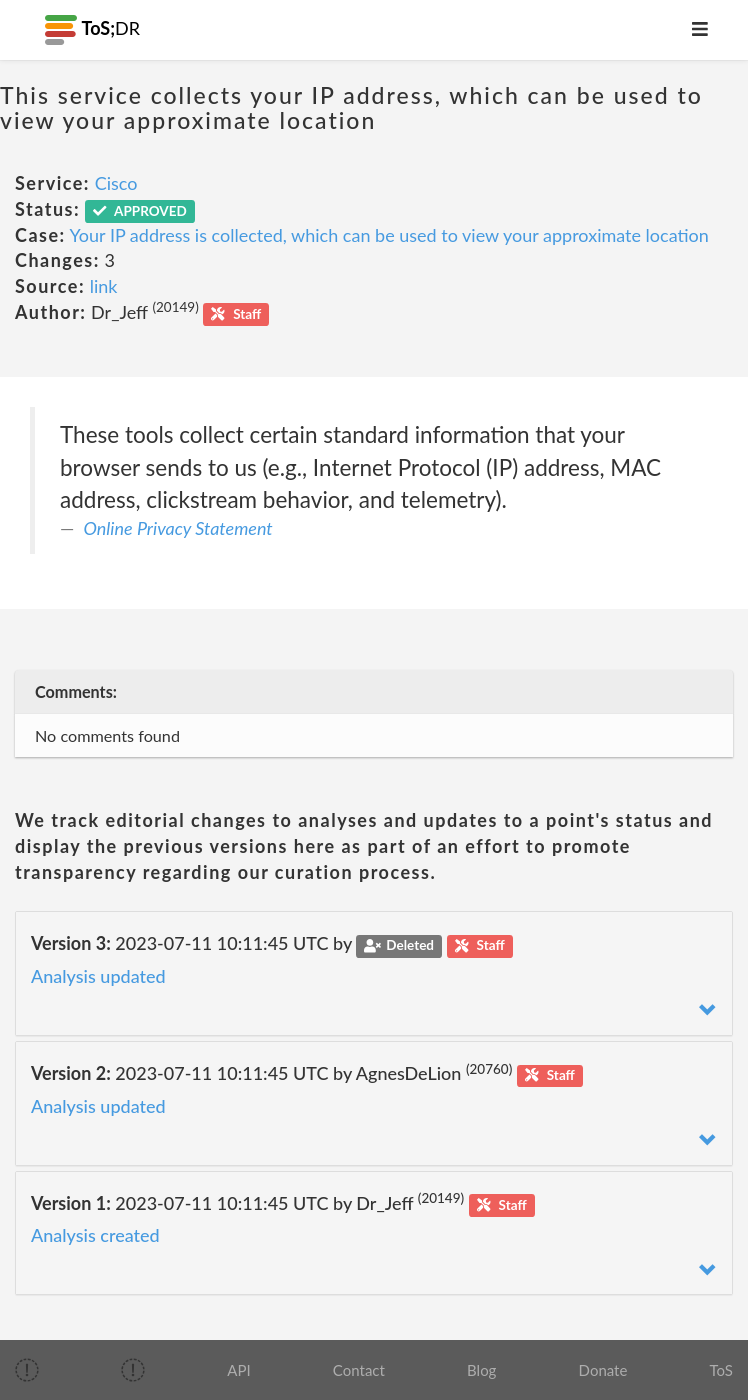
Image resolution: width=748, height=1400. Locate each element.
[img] (27, 1370)
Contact (359, 1370)
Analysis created (95, 1235)
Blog (481, 1370)
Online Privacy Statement (178, 528)
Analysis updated (98, 976)
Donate (603, 1370)
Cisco (116, 183)
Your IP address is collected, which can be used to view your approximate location (389, 235)
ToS (721, 1370)
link (104, 286)
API (238, 1370)
